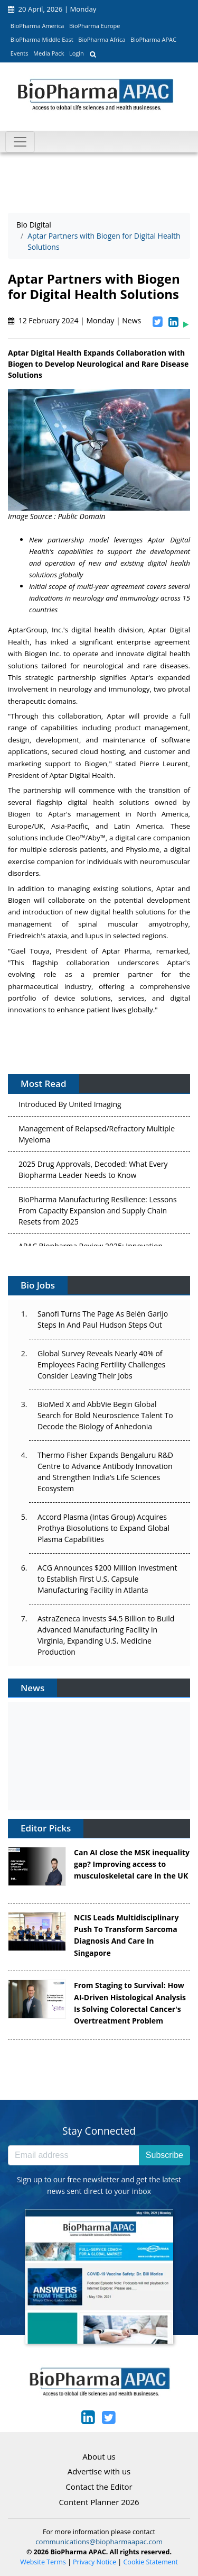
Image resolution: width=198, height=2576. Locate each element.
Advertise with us (99, 2471)
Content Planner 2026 (99, 2502)
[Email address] (73, 2155)
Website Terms (43, 2561)
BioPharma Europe (94, 26)
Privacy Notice (94, 2561)
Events (20, 53)
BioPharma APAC (153, 39)
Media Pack (48, 53)
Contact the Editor (98, 2486)
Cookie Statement (151, 2561)
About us (98, 2456)
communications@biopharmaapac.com (99, 2541)
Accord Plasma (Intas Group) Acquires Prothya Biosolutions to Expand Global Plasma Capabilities (103, 1528)
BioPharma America (37, 26)
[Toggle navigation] (20, 141)
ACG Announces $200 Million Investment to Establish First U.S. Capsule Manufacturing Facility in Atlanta (107, 1579)
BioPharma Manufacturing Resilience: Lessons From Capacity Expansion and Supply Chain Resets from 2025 (97, 1213)
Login (76, 53)
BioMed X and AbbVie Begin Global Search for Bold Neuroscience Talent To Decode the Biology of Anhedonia (105, 1415)
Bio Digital (33, 225)
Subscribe (164, 2155)
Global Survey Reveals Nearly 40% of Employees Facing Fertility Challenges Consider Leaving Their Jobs (101, 1364)
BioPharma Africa (101, 39)
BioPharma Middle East (42, 39)
